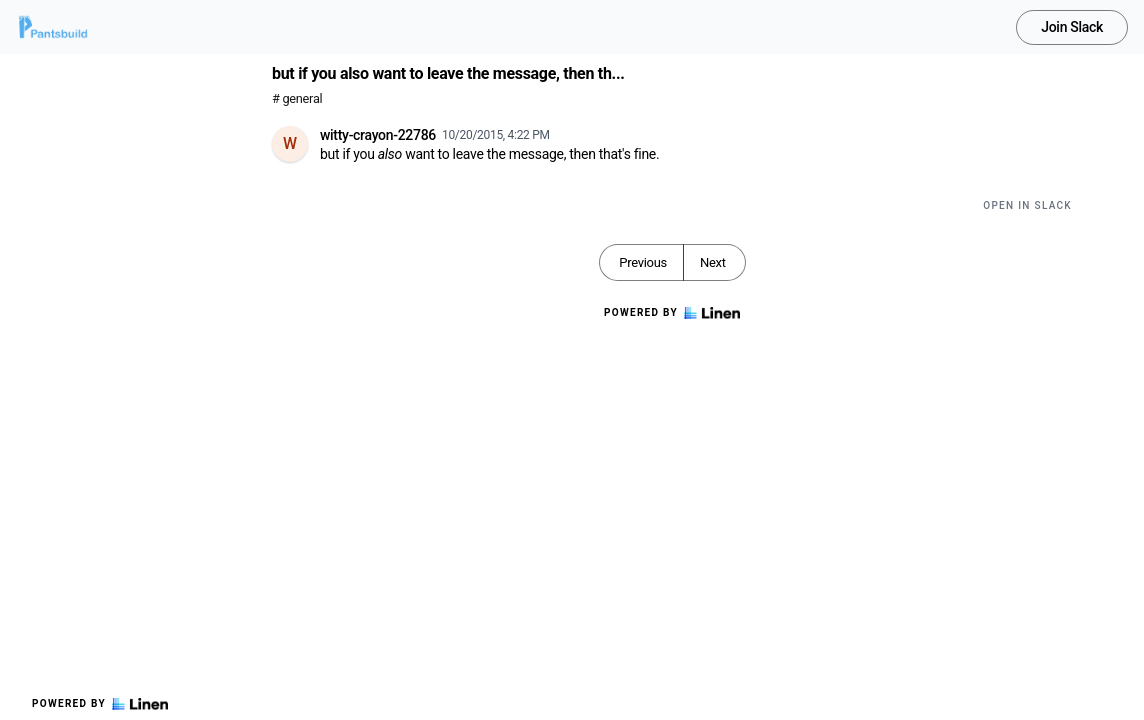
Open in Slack (1027, 205)
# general (297, 98)
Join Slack (1072, 27)
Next (713, 262)
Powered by (100, 704)
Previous (643, 262)
